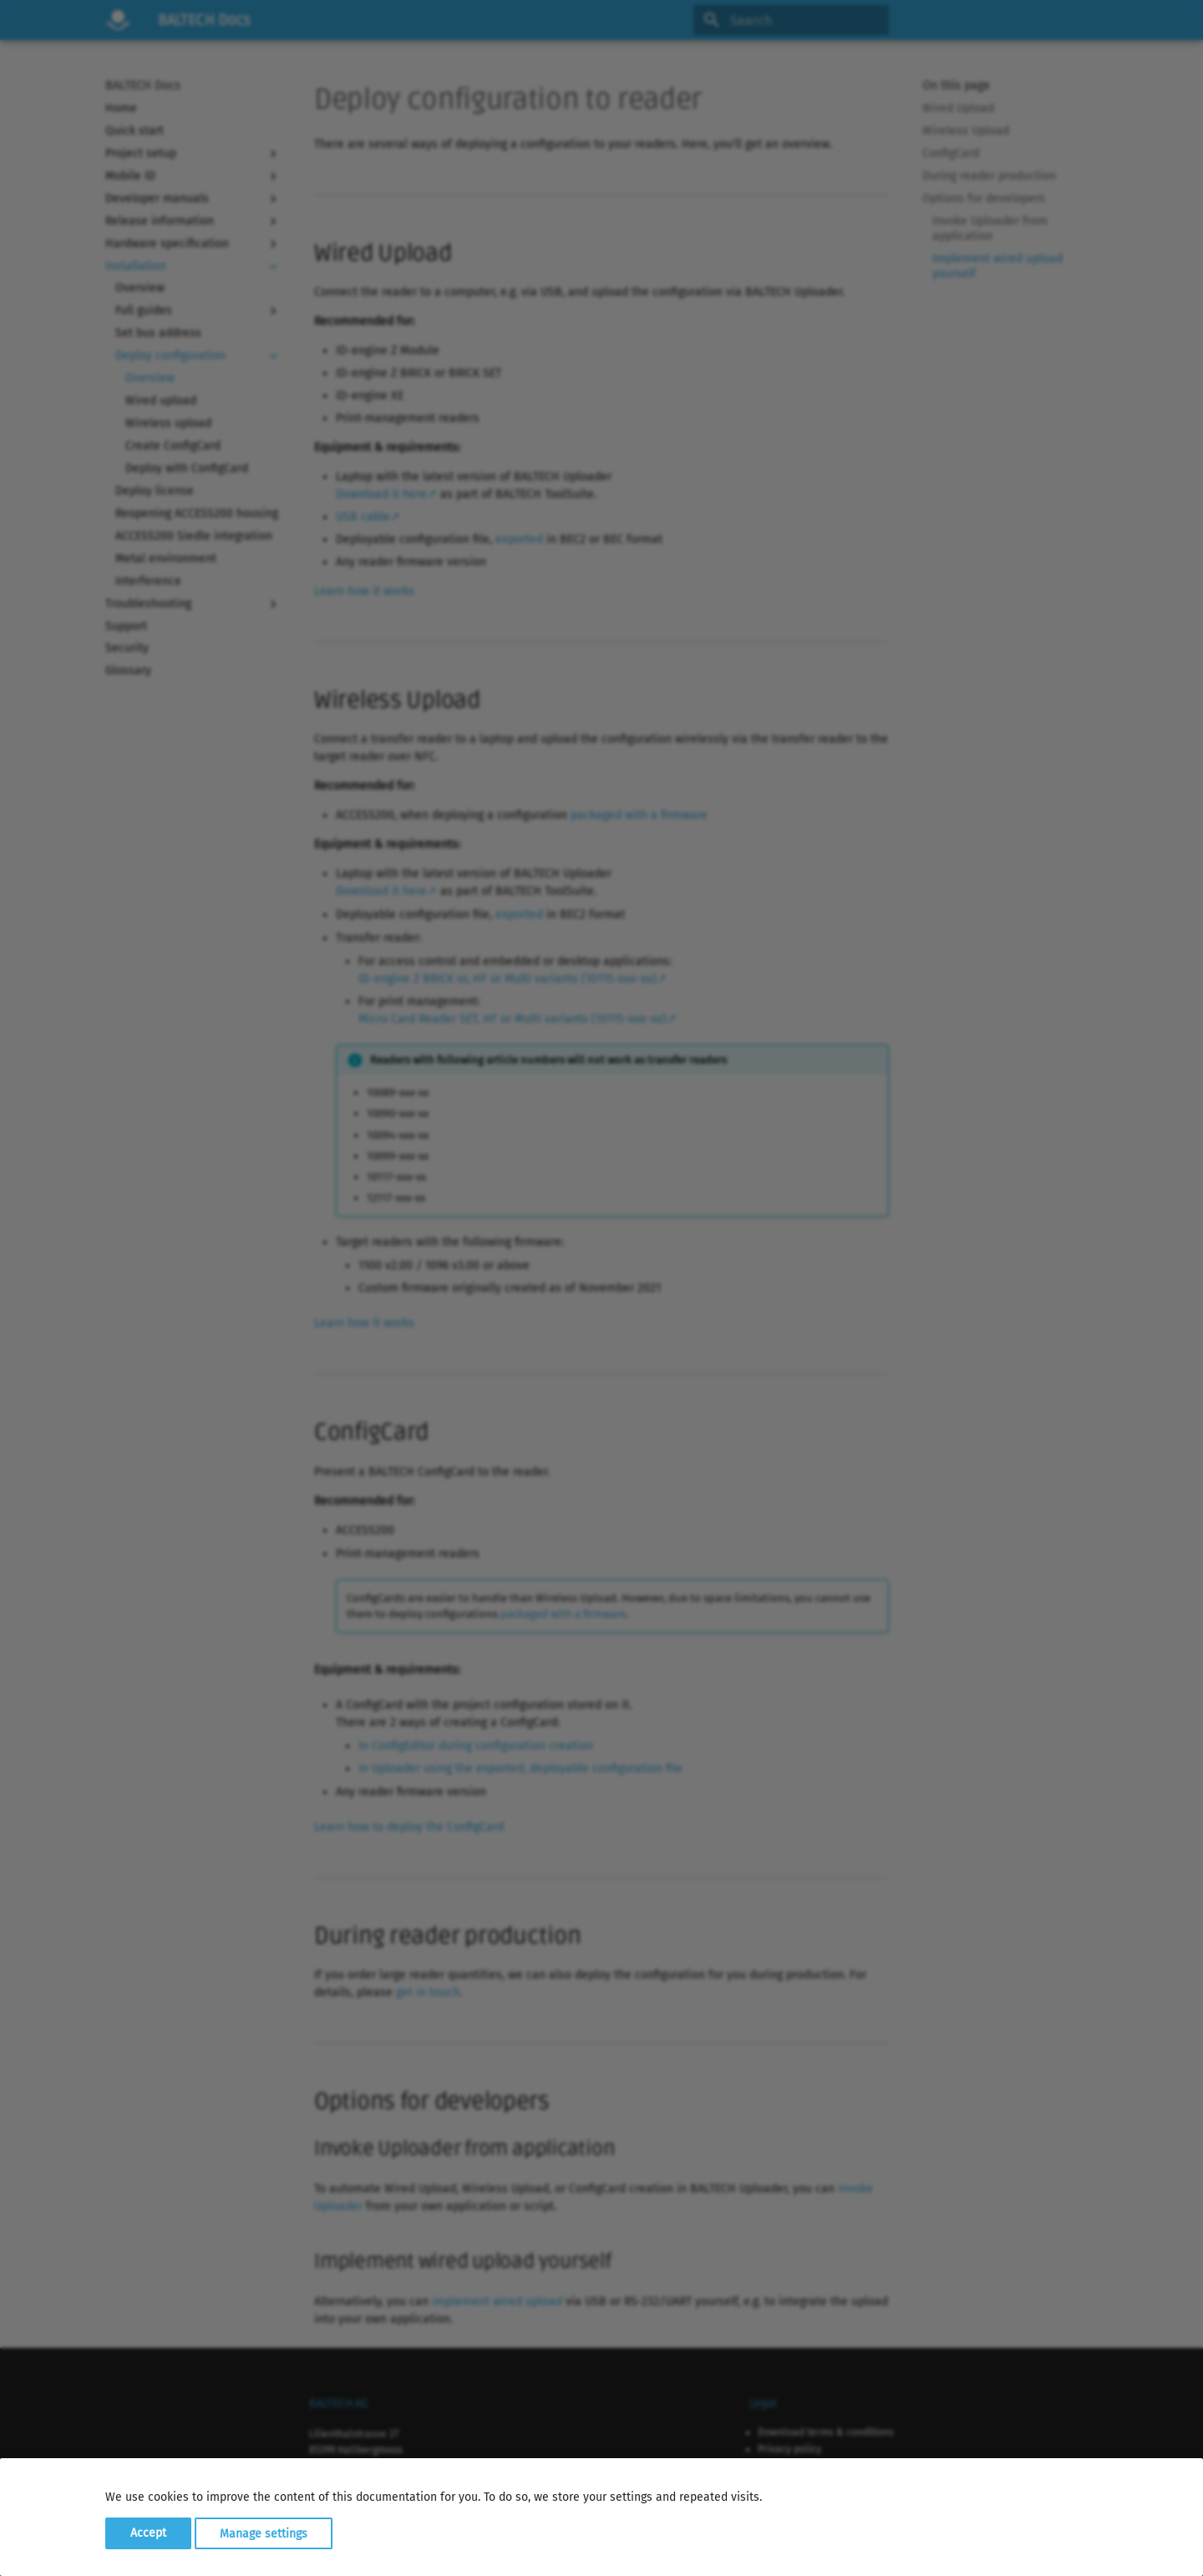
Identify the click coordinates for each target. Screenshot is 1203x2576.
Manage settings (263, 2533)
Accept (148, 2533)
